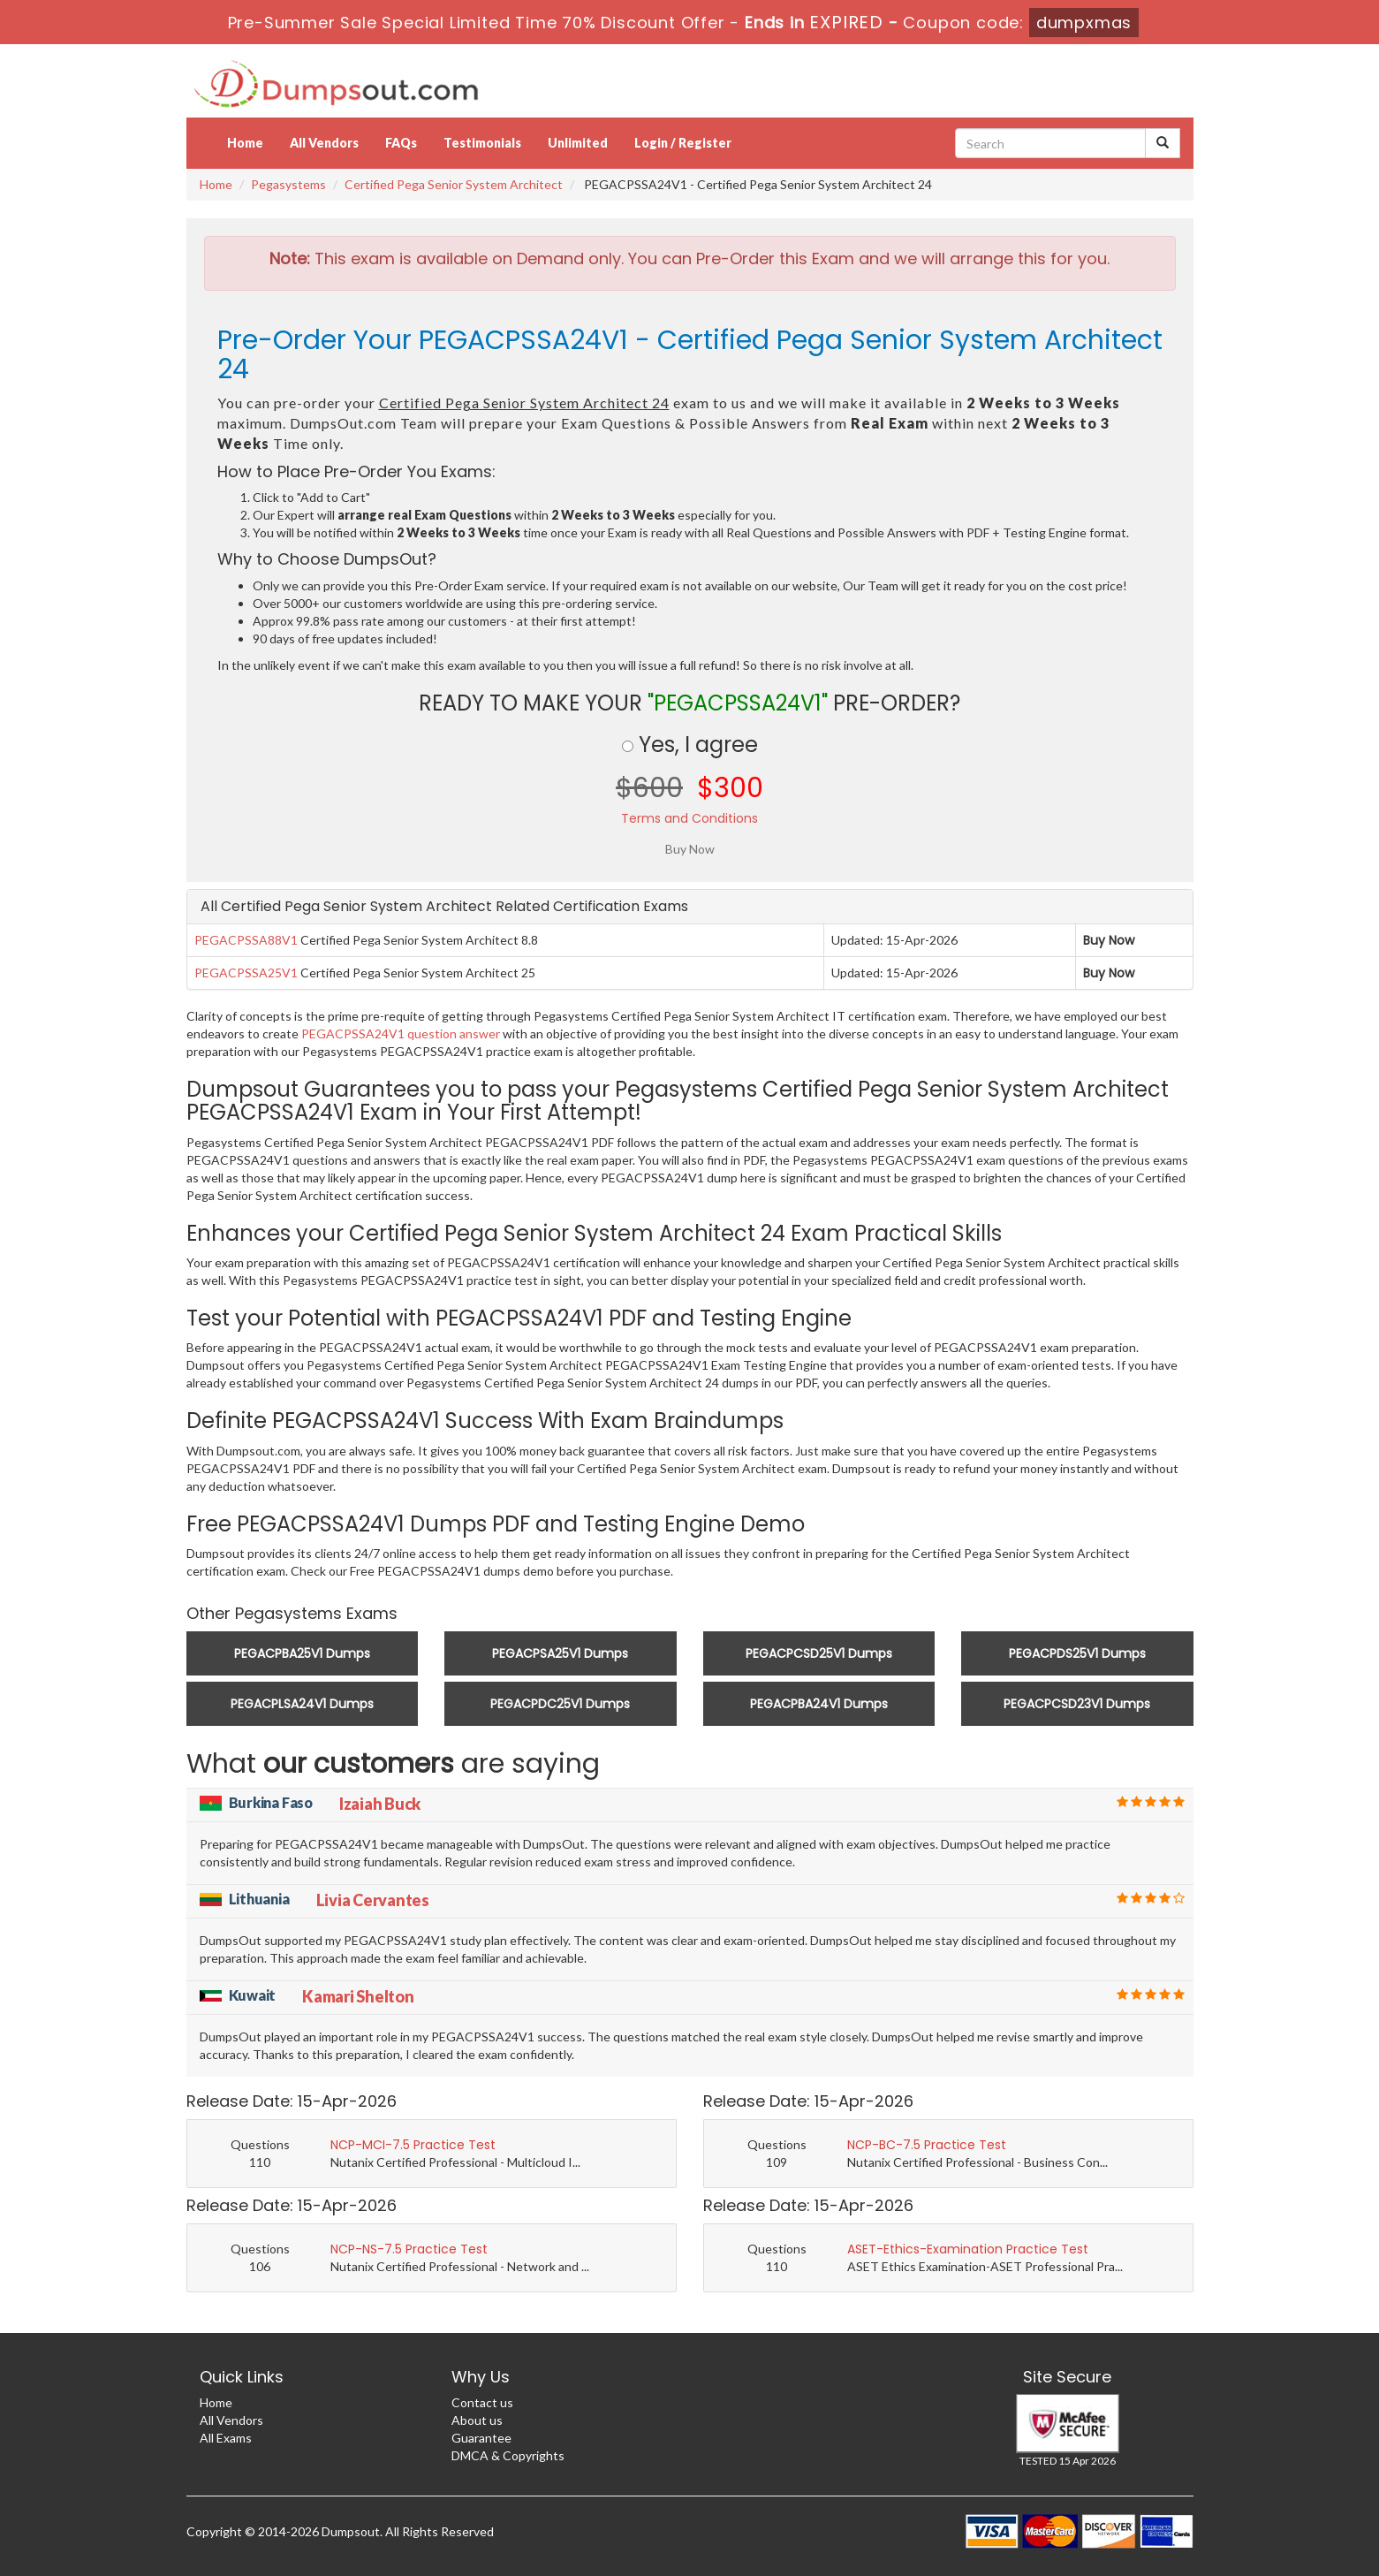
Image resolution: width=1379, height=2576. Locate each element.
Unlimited (578, 142)
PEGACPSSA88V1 (246, 939)
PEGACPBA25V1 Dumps (302, 1653)
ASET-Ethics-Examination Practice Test (967, 2249)
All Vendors (324, 142)
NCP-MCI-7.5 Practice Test (413, 2145)
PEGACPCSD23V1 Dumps (1077, 1704)
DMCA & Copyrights (507, 2455)
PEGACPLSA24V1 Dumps (302, 1704)
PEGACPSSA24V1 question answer (400, 1033)
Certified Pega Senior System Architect (454, 184)
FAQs (401, 142)
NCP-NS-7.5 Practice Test (409, 2249)
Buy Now (1108, 940)
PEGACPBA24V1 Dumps (819, 1704)
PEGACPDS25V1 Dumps (1077, 1653)
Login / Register (682, 142)
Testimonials (482, 142)
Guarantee (481, 2437)
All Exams (226, 2437)
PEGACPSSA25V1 (246, 972)
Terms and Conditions (689, 818)
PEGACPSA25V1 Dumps (560, 1653)
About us (477, 2420)
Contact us (482, 2402)
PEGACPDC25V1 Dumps (560, 1704)
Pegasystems (288, 184)
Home (245, 142)
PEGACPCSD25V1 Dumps (819, 1653)
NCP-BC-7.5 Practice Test (926, 2145)
